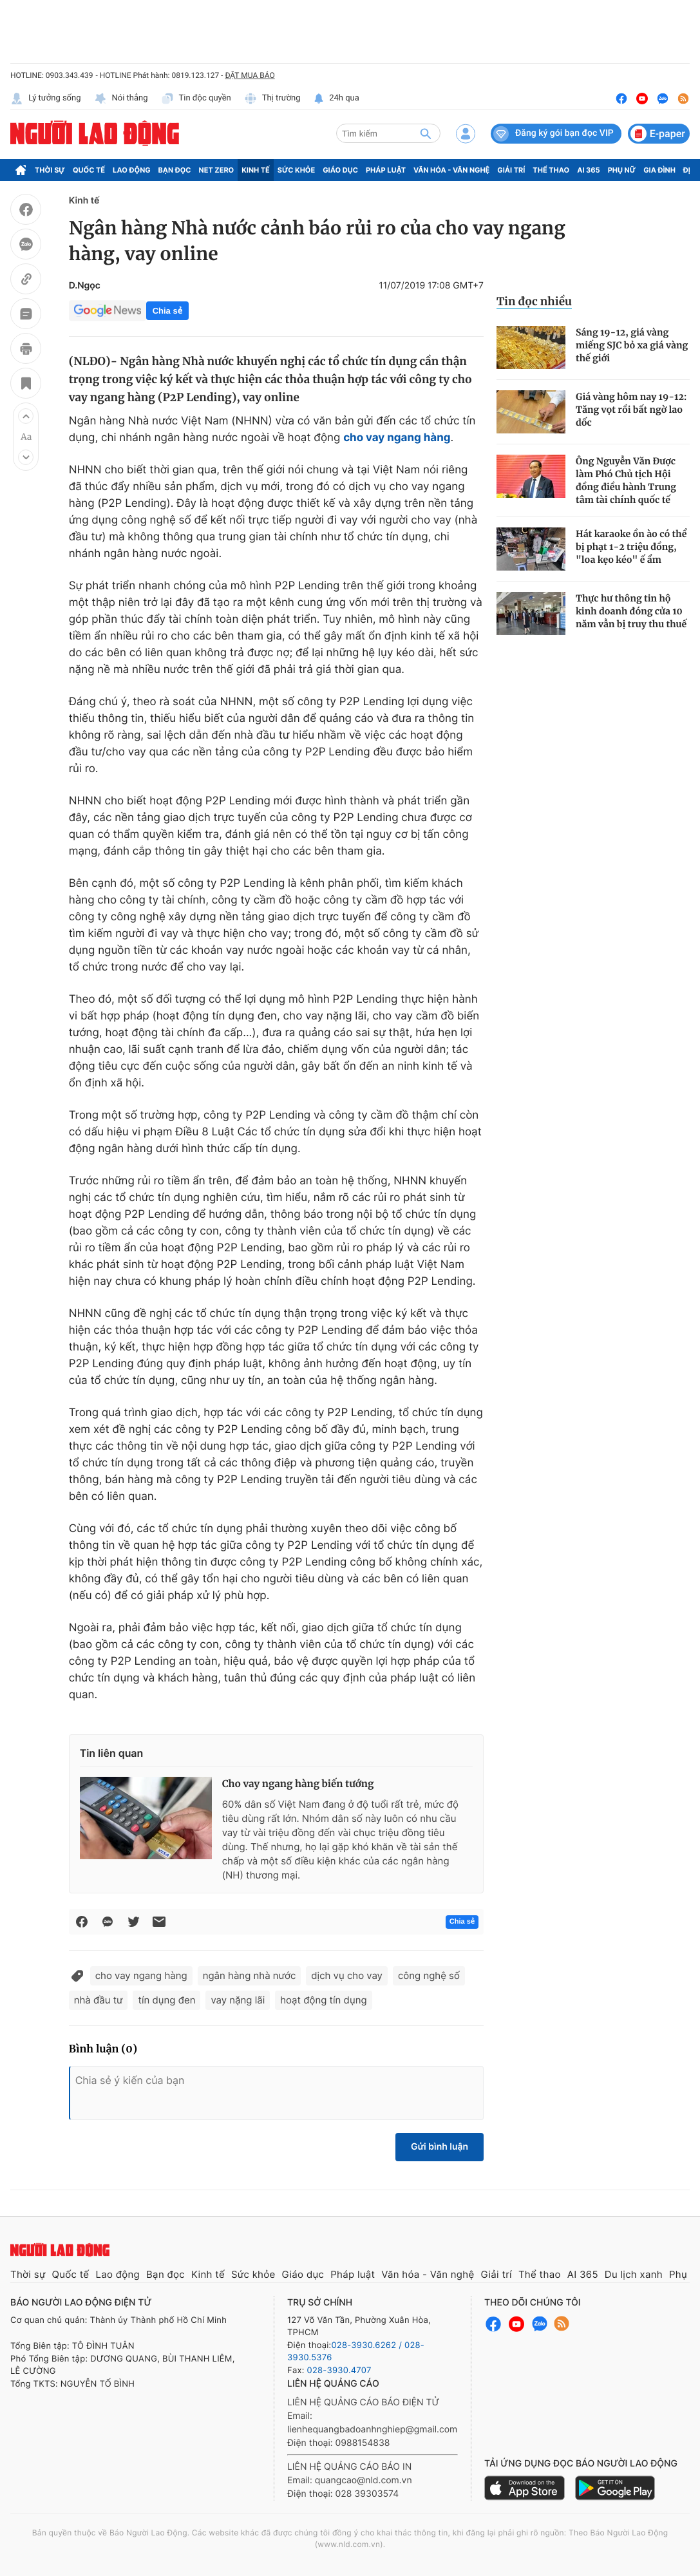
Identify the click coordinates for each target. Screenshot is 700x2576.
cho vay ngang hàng (141, 1975)
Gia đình (659, 170)
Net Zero (216, 170)
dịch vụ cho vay (347, 1975)
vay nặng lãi (238, 2000)
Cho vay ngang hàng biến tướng (298, 1784)
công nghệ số (429, 1975)
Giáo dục (340, 170)
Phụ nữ (622, 170)
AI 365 (588, 170)
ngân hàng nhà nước (249, 1975)
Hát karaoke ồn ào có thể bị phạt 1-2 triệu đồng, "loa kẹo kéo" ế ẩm (631, 546)
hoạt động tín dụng (323, 2000)
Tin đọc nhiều (534, 301)
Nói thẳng (121, 98)
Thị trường (272, 98)
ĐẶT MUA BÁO (249, 75)
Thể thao (551, 170)
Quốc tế (89, 170)
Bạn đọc (174, 170)
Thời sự (50, 170)
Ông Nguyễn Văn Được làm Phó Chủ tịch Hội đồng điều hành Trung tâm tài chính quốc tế (626, 480)
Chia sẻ (167, 311)
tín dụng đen (166, 2000)
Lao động (132, 170)
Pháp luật (386, 170)
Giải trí (511, 170)
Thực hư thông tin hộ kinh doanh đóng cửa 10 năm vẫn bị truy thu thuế (631, 611)
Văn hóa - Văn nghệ (451, 170)
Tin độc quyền (196, 98)
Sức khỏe (296, 170)
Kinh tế (255, 170)
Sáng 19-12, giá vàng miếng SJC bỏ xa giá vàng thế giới (632, 345)
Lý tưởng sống (45, 98)
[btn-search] (425, 133)
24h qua (336, 98)
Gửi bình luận (439, 2146)
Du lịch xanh (634, 2274)
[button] (25, 416)
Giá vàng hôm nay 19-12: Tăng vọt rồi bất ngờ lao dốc (631, 409)
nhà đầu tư (98, 2000)
